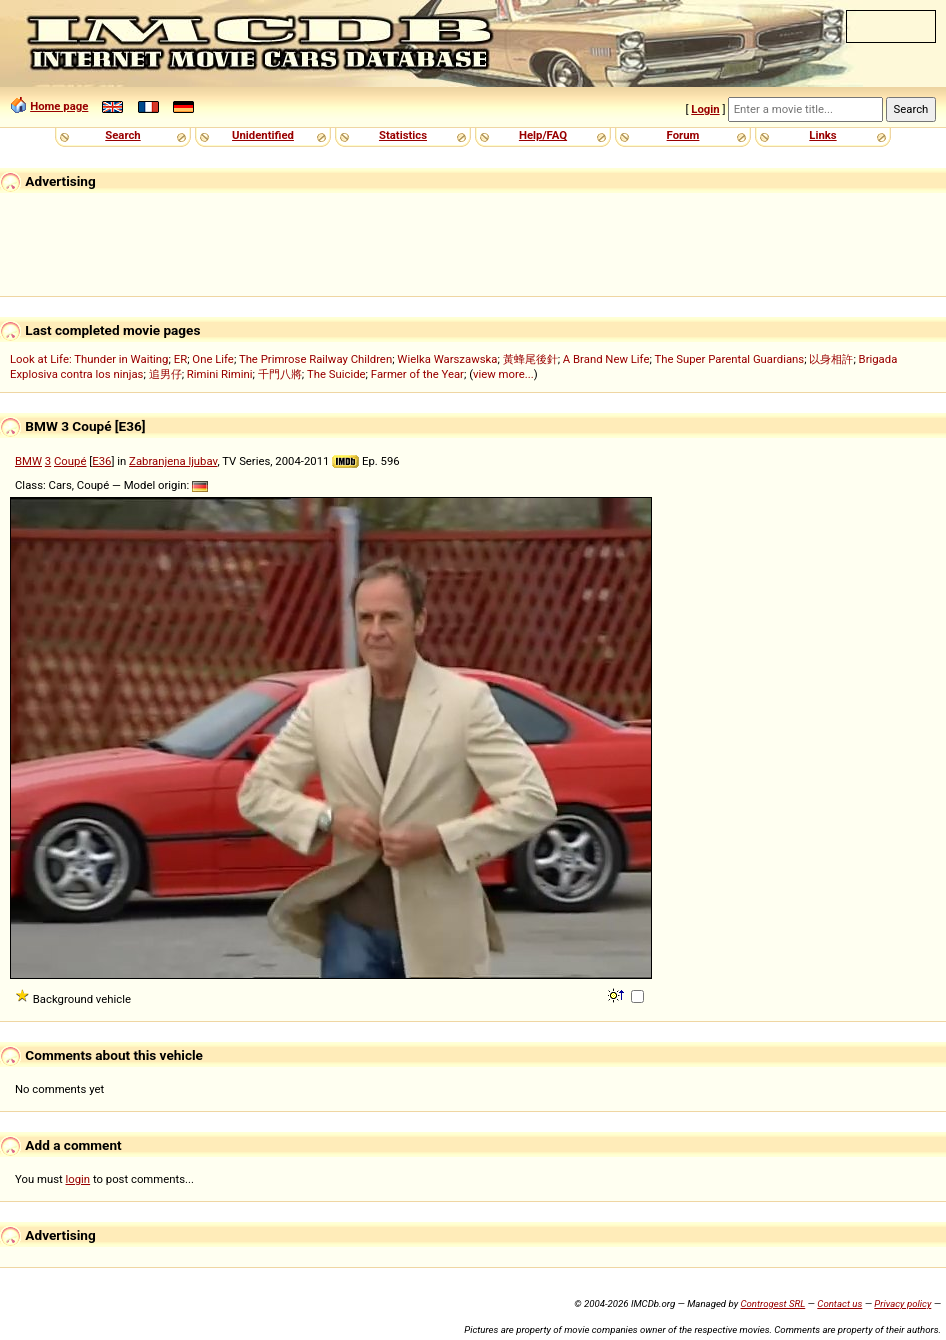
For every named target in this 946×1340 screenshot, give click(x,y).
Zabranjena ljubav (173, 461)
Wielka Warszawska (447, 359)
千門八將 (280, 374)
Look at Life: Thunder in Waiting (89, 359)
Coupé (70, 461)
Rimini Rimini (220, 374)
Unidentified (263, 135)
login (78, 1179)
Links (822, 135)
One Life (213, 359)
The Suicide (336, 374)
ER (180, 359)
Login (705, 109)
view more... (503, 374)
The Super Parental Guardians (729, 359)
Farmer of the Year (417, 374)
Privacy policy (902, 1303)
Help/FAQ (543, 135)
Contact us (839, 1303)
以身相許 (831, 359)
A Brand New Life (606, 359)
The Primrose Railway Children (315, 359)
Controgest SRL (772, 1303)
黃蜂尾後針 (530, 359)
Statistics (403, 135)
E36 (101, 461)
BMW (28, 461)
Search (122, 135)
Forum (683, 135)
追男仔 (165, 374)
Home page (59, 106)
